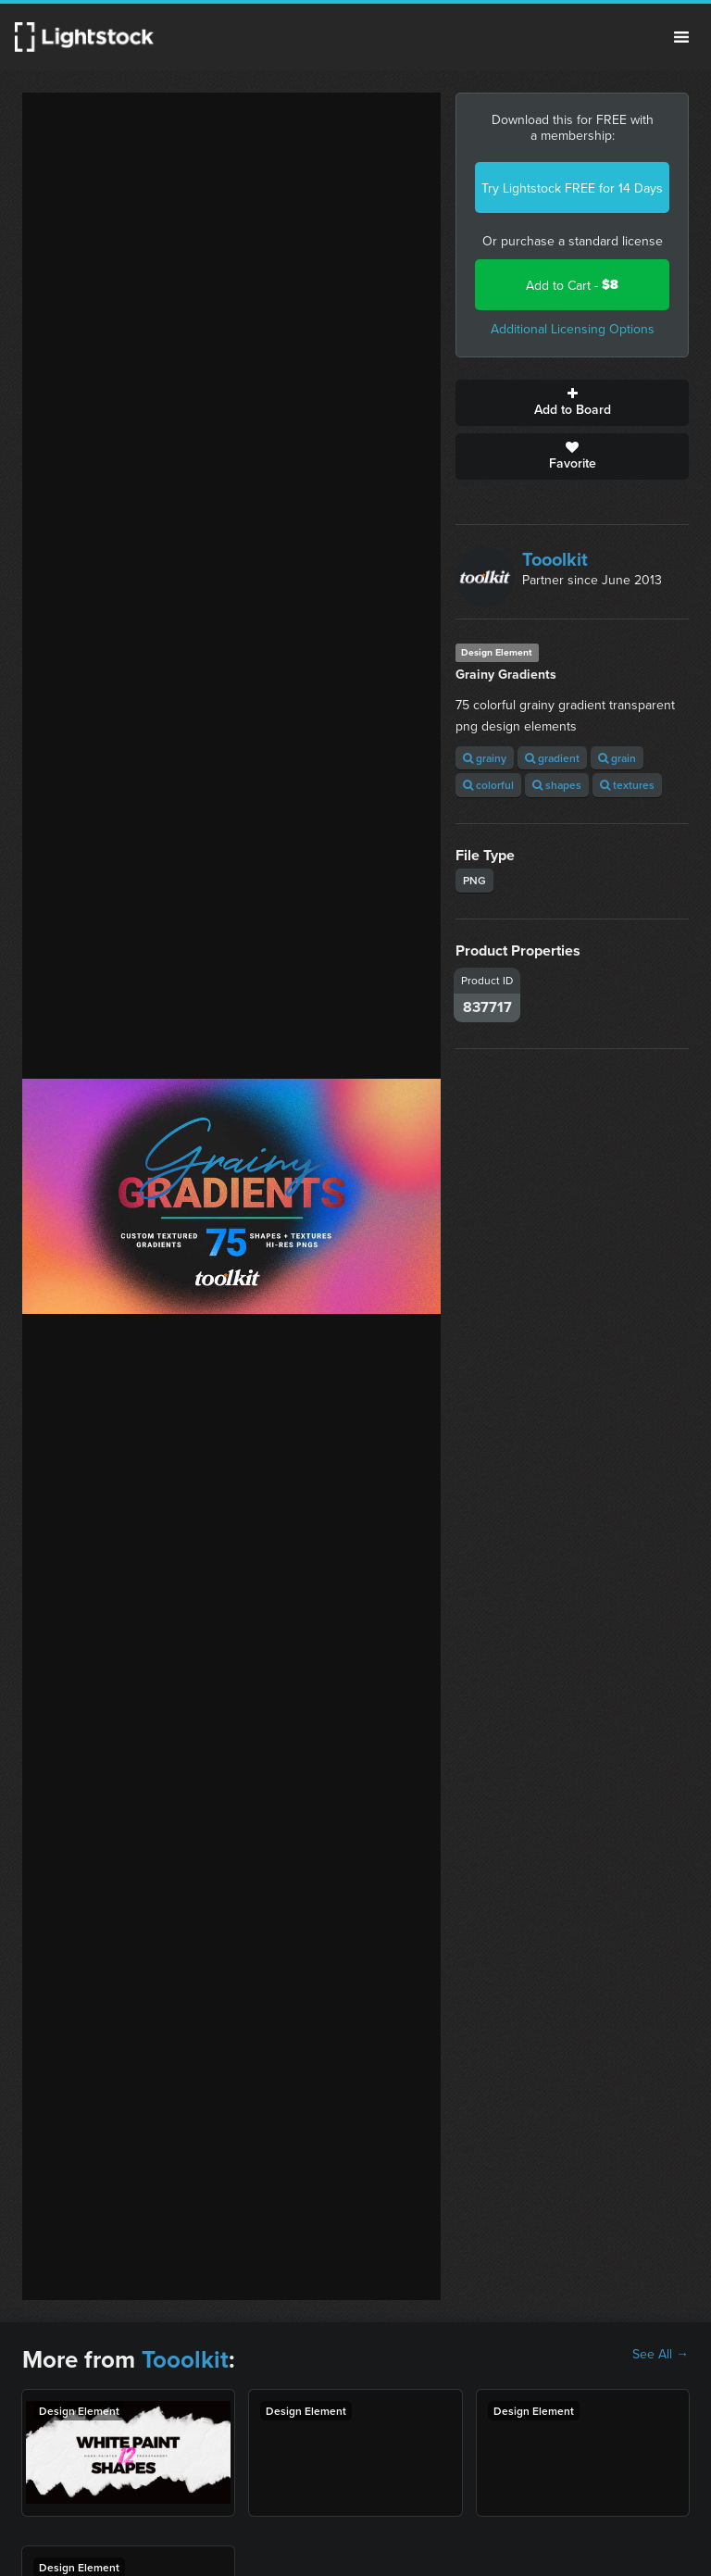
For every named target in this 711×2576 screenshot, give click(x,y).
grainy (484, 758)
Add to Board (572, 403)
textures (627, 785)
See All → (660, 2354)
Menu (681, 37)
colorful (488, 785)
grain (617, 758)
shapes (556, 785)
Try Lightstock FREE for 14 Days (572, 188)
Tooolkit (555, 558)
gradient (552, 758)
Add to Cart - (572, 284)
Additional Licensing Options (573, 328)
